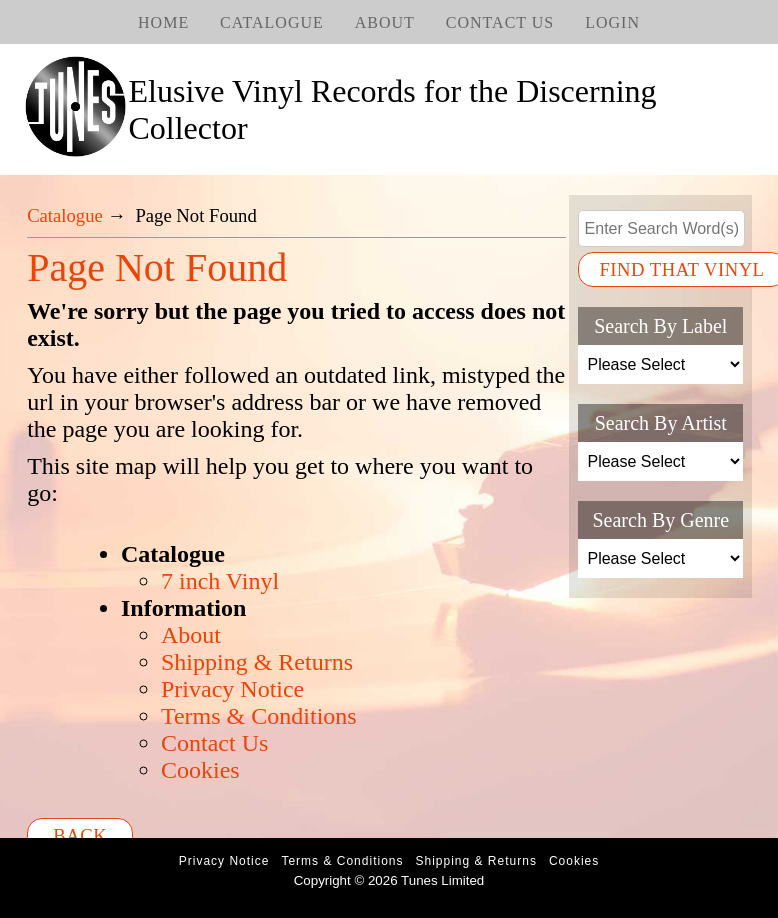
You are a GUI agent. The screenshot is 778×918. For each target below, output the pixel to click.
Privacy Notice (232, 689)
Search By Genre (660, 520)
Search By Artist (661, 423)
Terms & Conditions (259, 716)
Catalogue (272, 22)
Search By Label (660, 326)
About (385, 22)
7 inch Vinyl (220, 581)
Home (163, 22)
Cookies (200, 770)
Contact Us (500, 22)
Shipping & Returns (257, 662)
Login (612, 22)
